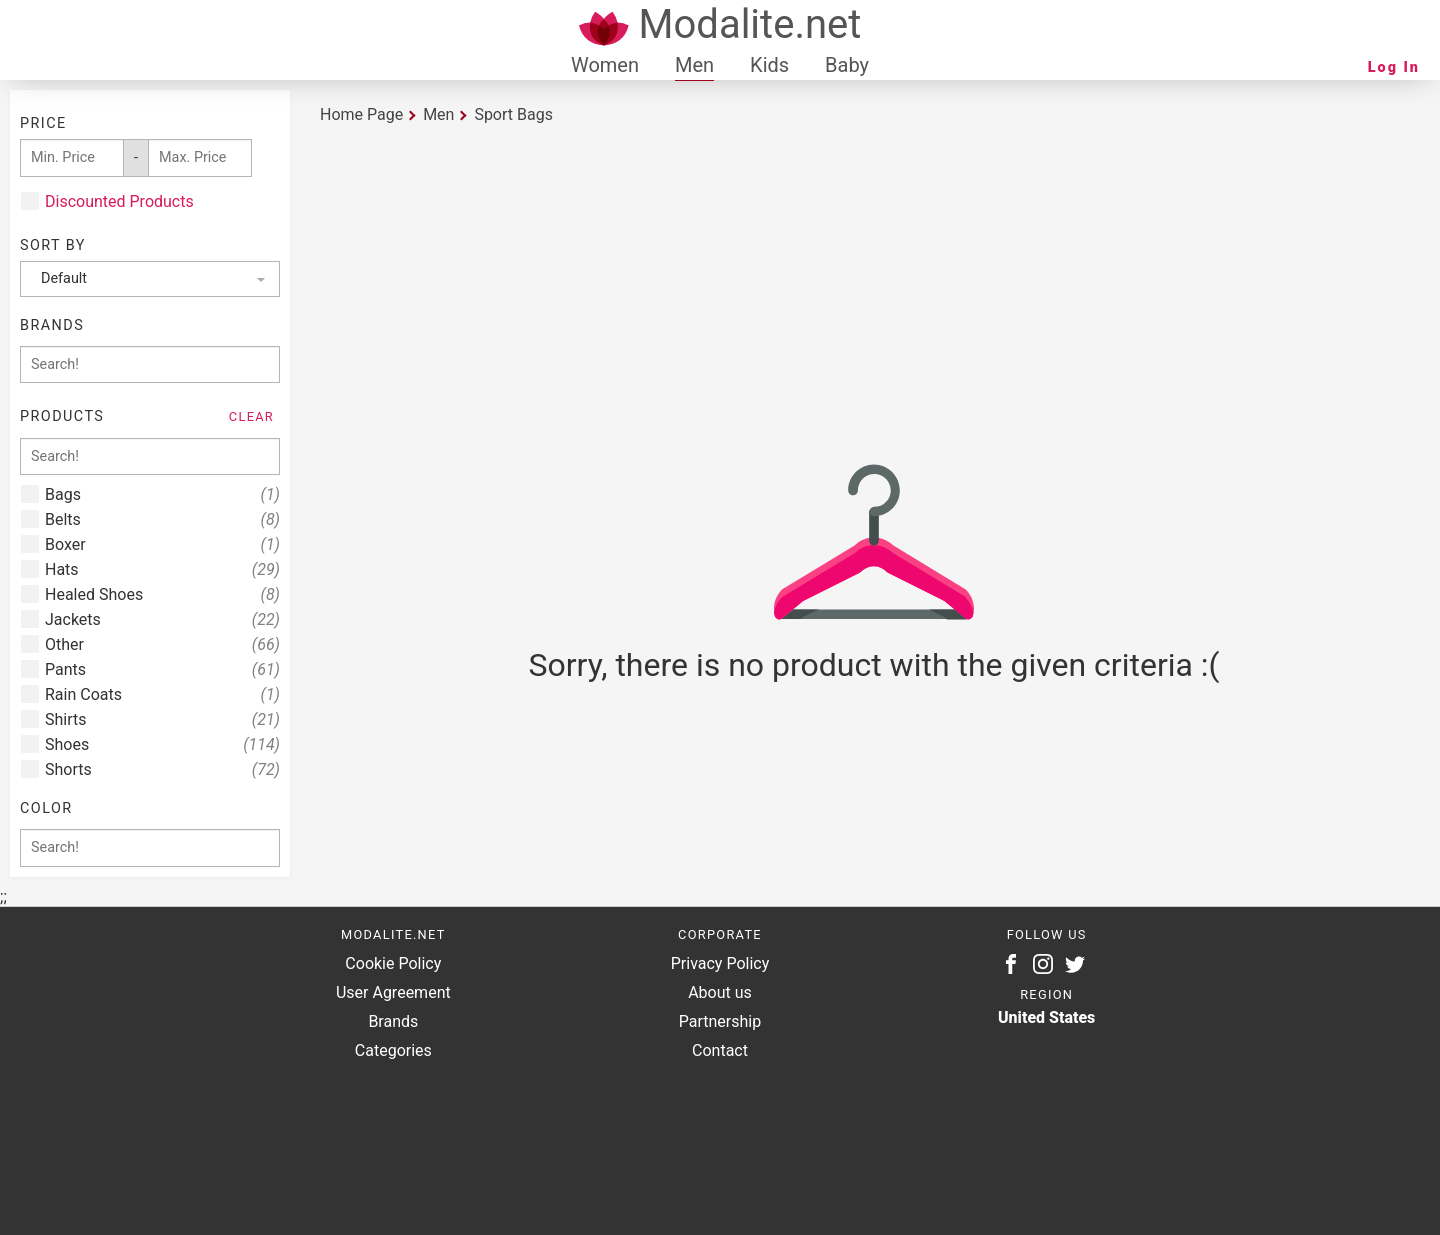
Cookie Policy (393, 963)
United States (1046, 1017)
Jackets (162, 619)
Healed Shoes (162, 594)
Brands (393, 1021)
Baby (847, 65)
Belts (162, 519)
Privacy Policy (720, 963)
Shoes (162, 744)
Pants (162, 669)
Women (605, 65)
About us (720, 992)
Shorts (162, 769)
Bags (162, 494)
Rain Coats (162, 694)
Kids (769, 65)
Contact (720, 1050)
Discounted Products (119, 201)
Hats (162, 569)
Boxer (162, 544)
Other (162, 644)
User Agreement (393, 992)
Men (694, 65)
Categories (393, 1050)
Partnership (720, 1021)
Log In (1394, 67)
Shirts (162, 719)
